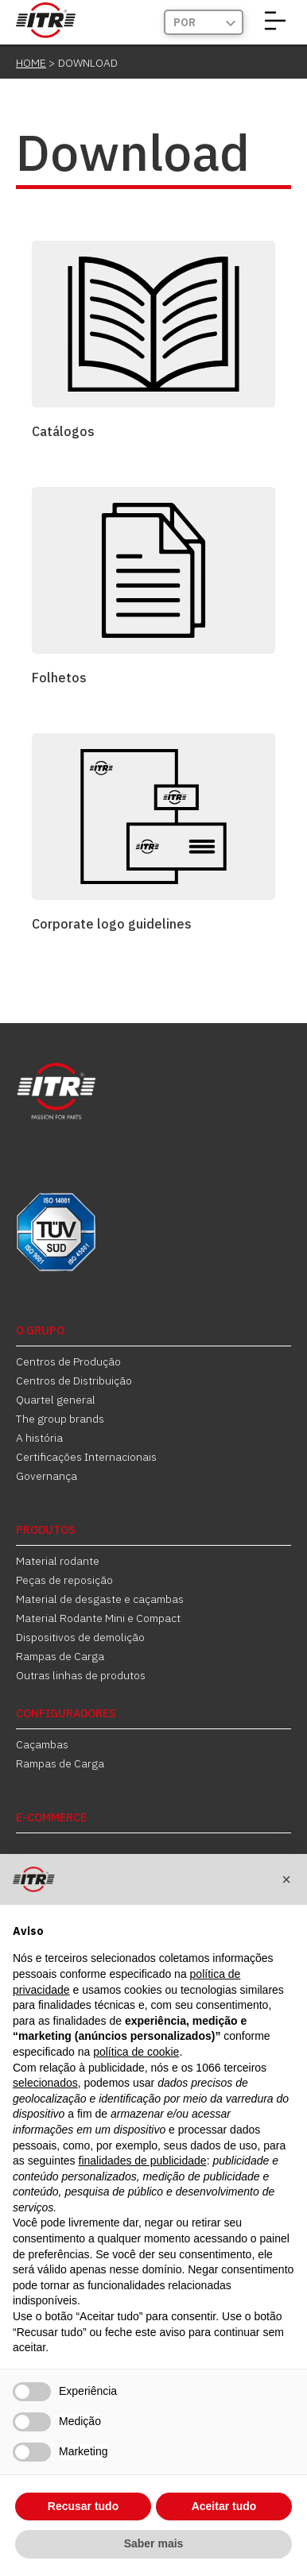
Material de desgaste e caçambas (100, 1599)
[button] (286, 1879)
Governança (46, 1476)
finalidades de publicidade (143, 2160)
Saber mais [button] (154, 2543)
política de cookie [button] (136, 2051)
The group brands (60, 1419)
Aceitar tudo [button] (224, 2506)
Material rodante (57, 1561)
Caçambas (42, 1744)
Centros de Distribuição (74, 1380)
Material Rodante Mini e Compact (98, 1618)
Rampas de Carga (60, 1656)
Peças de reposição (64, 1580)
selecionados (45, 2082)
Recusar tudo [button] (83, 2506)
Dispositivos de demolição (80, 1637)
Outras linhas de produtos (81, 1675)
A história (39, 1438)
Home (31, 63)
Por (184, 22)
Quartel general (55, 1399)
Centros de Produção (68, 1361)
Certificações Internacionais (86, 1457)
